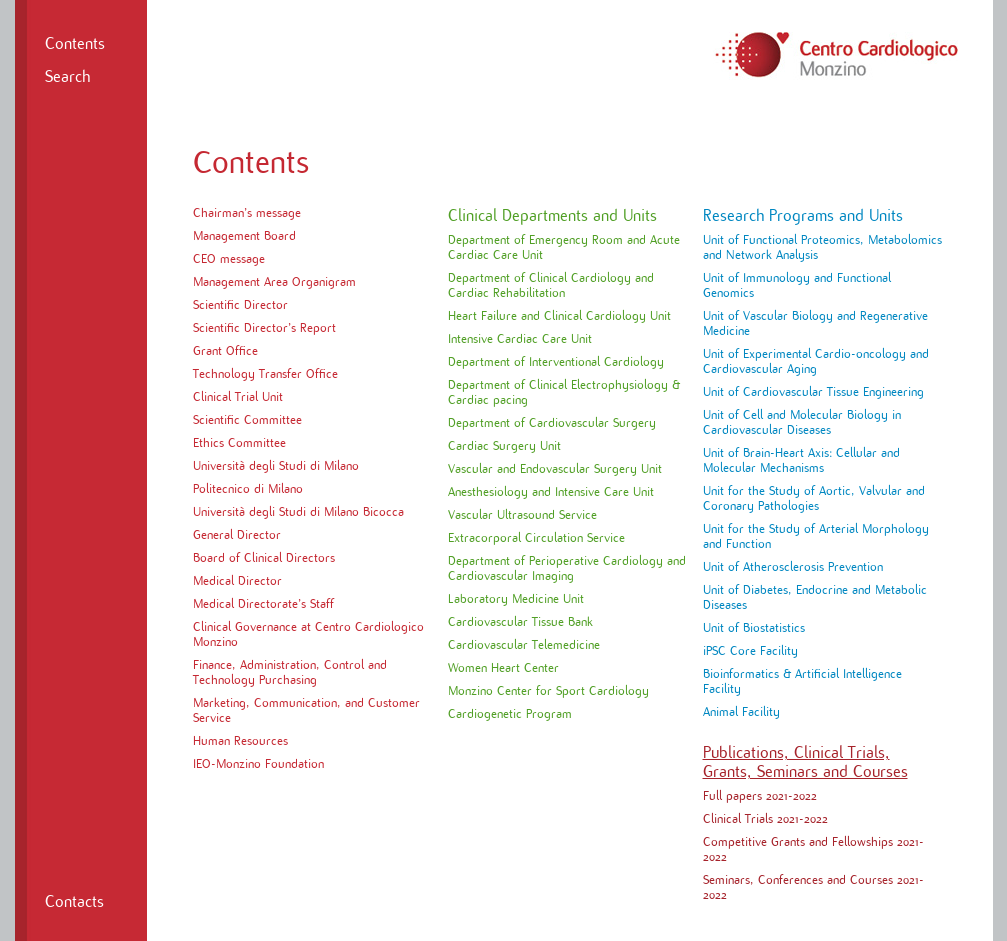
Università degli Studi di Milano (276, 466)
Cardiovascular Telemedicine (524, 645)
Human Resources (240, 741)
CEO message (229, 259)
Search (67, 77)
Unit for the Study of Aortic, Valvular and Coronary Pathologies (814, 498)
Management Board (244, 236)
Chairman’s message (247, 213)
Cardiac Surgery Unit (504, 446)
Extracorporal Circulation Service (536, 538)
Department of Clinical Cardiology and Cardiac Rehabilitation (551, 285)
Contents (75, 44)
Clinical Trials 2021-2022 (765, 819)
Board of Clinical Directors (264, 558)
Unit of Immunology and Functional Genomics (797, 285)
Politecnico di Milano (248, 489)
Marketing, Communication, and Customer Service (306, 710)
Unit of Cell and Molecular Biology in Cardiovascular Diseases (802, 422)
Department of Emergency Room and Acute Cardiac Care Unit (564, 247)
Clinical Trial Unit (238, 397)
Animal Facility (741, 712)
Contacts (74, 902)
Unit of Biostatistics (754, 628)
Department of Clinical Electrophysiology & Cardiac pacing (564, 392)
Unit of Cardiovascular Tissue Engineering (813, 392)
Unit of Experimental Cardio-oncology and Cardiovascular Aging (816, 361)
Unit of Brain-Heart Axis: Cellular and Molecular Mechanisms (801, 460)
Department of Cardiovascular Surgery (552, 423)
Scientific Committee (247, 420)
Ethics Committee (239, 443)
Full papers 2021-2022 (760, 796)
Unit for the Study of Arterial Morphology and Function (816, 536)
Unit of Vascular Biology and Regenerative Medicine (815, 323)
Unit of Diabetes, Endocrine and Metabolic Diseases (815, 597)
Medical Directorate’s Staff (263, 604)
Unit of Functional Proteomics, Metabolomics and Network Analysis (822, 247)
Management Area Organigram (274, 282)
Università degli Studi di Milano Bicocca (298, 512)
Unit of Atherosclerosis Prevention (793, 567)
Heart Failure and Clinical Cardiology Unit (559, 316)
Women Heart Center (503, 668)
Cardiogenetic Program (510, 714)
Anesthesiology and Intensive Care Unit (551, 492)
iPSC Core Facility (750, 651)
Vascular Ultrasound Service (522, 515)
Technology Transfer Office (265, 374)
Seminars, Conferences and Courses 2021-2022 (813, 887)
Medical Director (237, 581)
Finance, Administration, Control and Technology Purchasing (290, 672)
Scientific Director (240, 305)
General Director (237, 535)
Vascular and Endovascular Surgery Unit (555, 469)
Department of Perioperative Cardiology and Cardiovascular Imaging (567, 568)
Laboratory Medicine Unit (516, 599)
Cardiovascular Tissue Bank (520, 622)
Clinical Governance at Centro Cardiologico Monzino (308, 634)
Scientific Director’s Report (264, 328)
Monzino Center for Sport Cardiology (548, 691)
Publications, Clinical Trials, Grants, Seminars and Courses (805, 762)
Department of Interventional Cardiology (556, 362)
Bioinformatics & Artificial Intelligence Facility (802, 681)
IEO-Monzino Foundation (258, 764)
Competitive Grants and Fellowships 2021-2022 (813, 849)
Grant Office (225, 351)
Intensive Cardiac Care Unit (520, 339)
